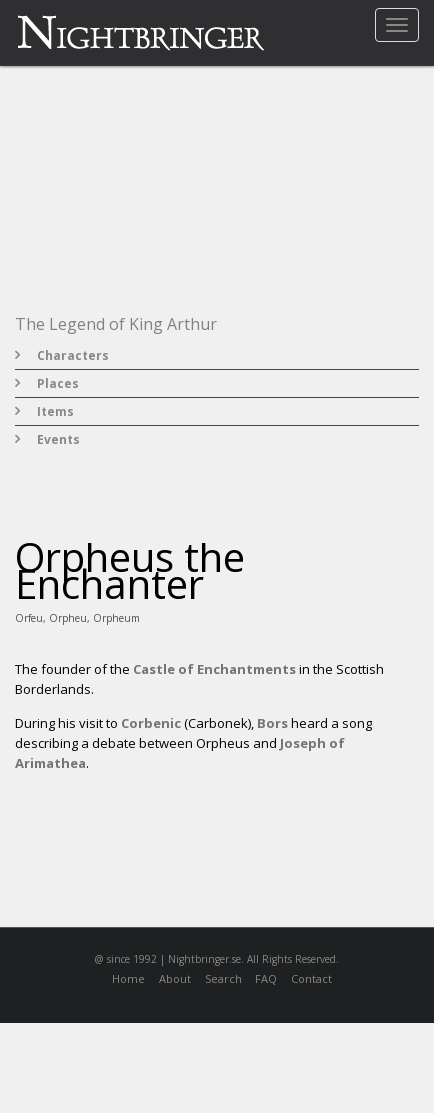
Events (58, 439)
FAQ (266, 978)
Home (128, 978)
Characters (73, 355)
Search (223, 978)
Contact (311, 978)
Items (55, 411)
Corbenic (151, 723)
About (175, 978)
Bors (272, 723)
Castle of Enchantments (214, 669)
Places (58, 383)
